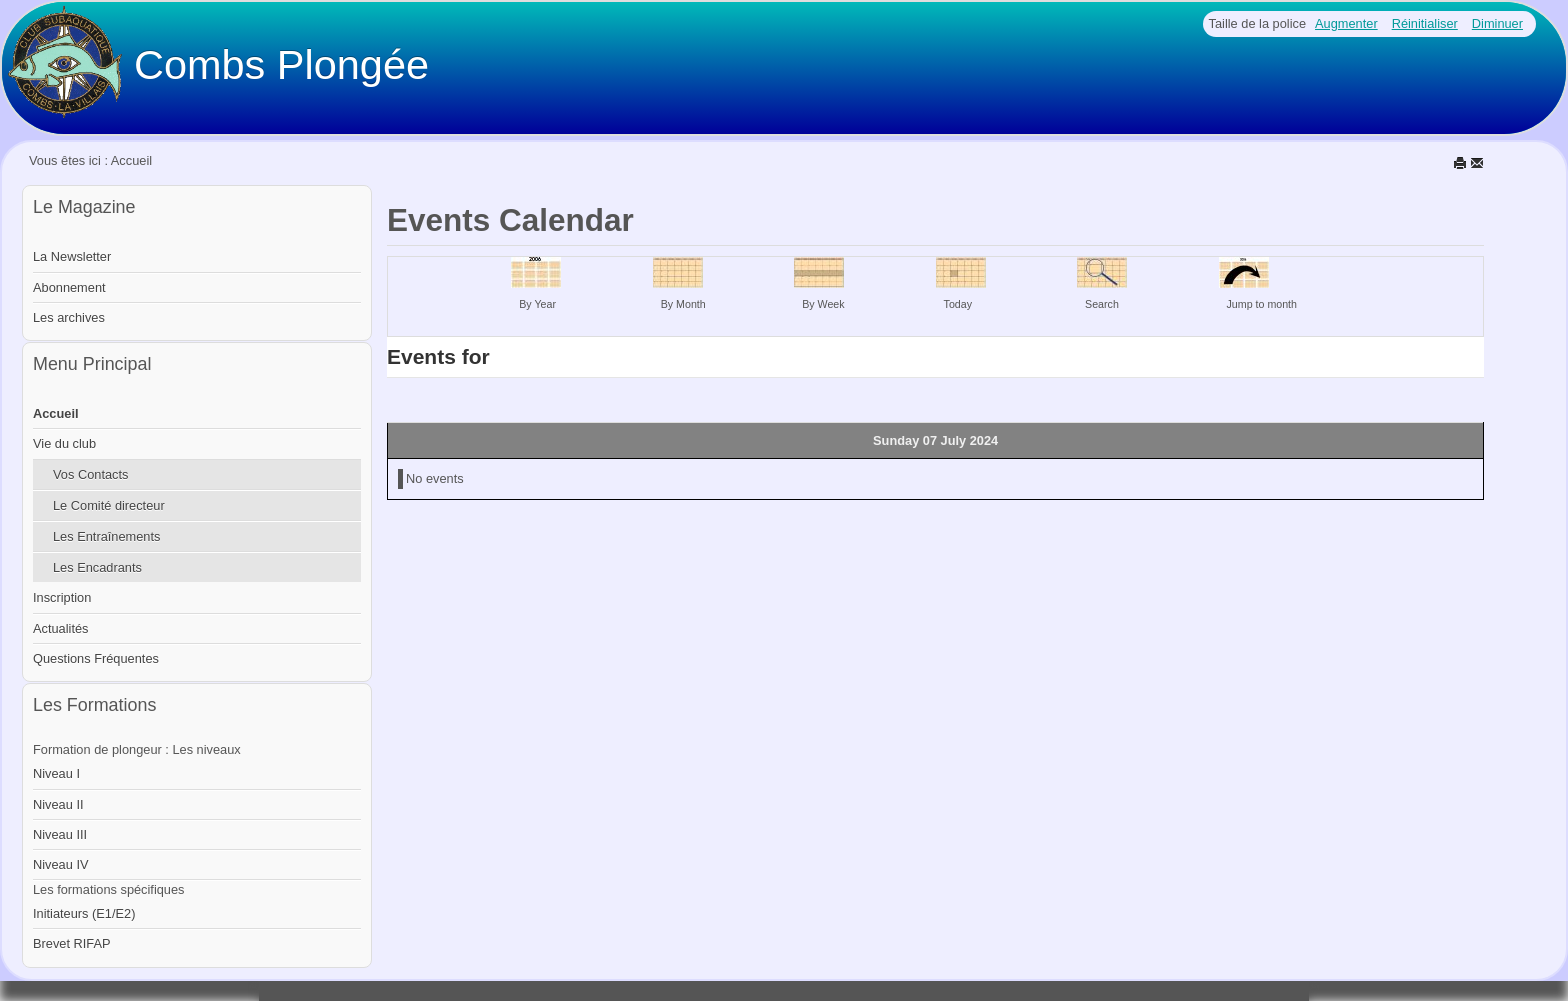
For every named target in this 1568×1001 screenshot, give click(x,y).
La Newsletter (72, 256)
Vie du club (64, 443)
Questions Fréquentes (96, 658)
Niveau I (56, 773)
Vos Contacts (90, 474)
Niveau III (60, 834)
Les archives (69, 317)
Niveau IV (60, 864)
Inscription (62, 597)
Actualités (60, 628)
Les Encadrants (97, 567)
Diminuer (1497, 23)
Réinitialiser (1425, 23)
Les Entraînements (106, 536)
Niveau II (58, 804)
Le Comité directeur (109, 505)
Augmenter (1346, 23)
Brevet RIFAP (72, 943)
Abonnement (69, 287)
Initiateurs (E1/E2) (84, 913)
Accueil (56, 413)
